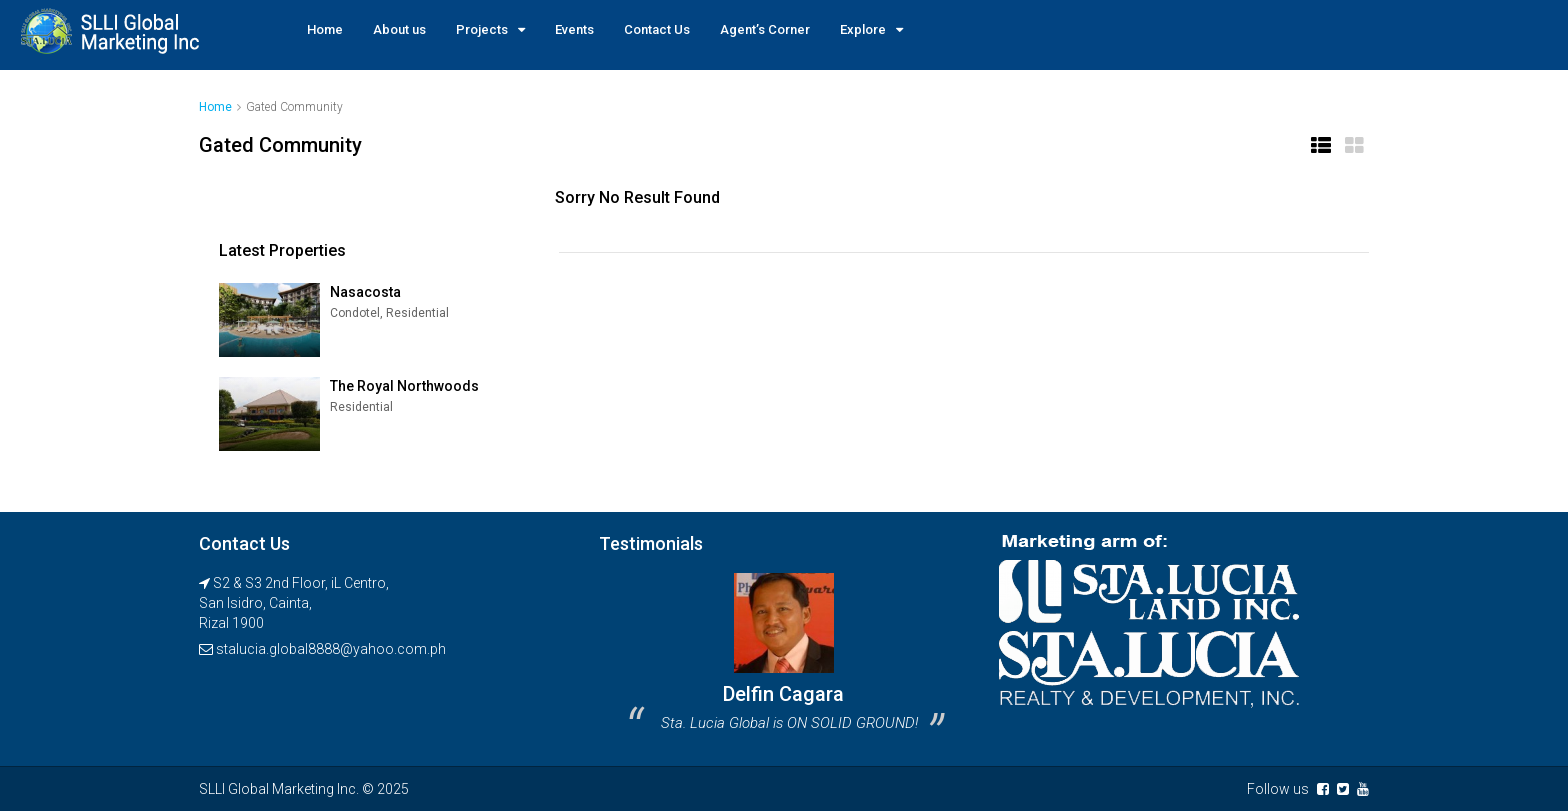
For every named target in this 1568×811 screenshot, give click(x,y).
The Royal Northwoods (404, 386)
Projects (482, 29)
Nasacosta (365, 292)
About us (399, 29)
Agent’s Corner (765, 29)
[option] (784, 659)
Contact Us (657, 29)
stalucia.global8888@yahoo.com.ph (331, 649)
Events (574, 29)
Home (325, 29)
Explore (863, 29)
